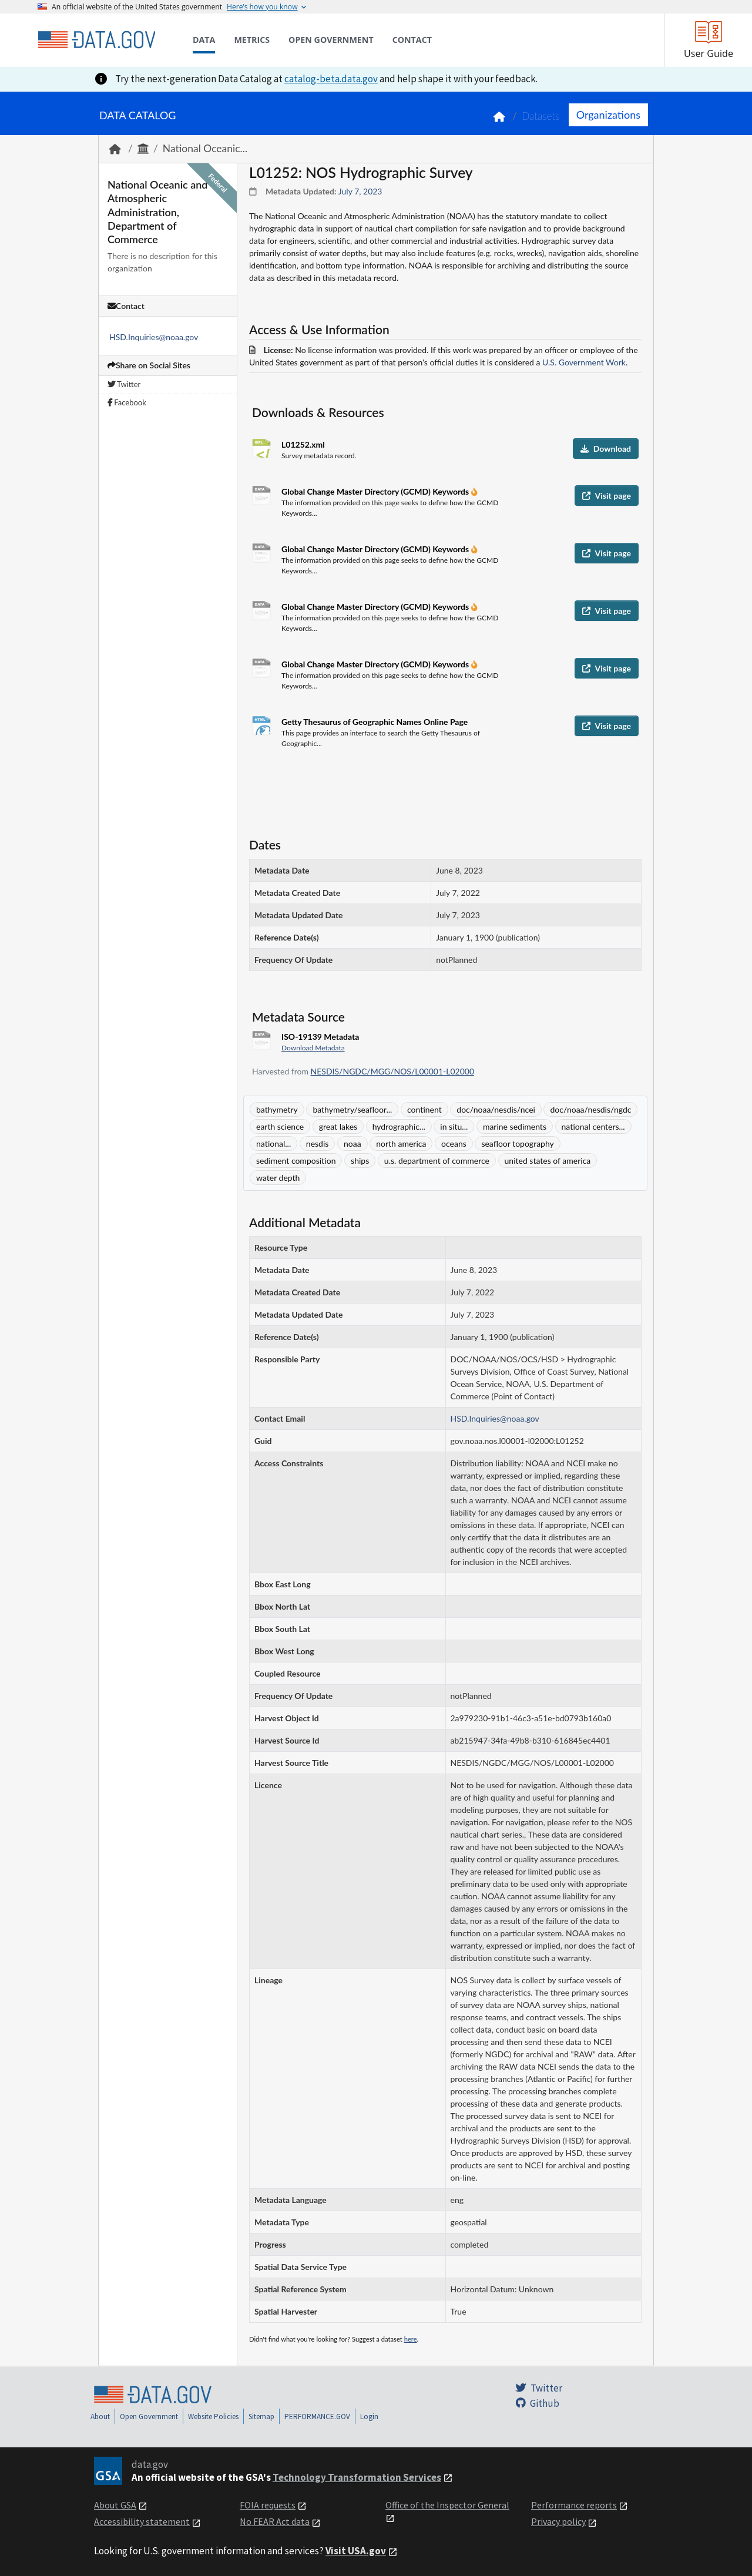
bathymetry (277, 1109)
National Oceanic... (205, 148)
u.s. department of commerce (436, 1161)
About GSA (115, 2505)
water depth (278, 1178)
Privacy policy (558, 2521)
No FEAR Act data (275, 2521)
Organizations (608, 114)
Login (369, 2416)
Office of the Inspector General (447, 2505)
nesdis (317, 1143)
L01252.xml (303, 444)
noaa (352, 1143)
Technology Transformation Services (357, 2477)
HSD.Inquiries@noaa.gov (153, 337)
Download (605, 449)
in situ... (454, 1126)
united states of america (548, 1161)
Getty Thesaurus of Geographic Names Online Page (374, 722)
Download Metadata (313, 1047)
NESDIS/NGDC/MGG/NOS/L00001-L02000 (392, 1071)
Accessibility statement (142, 2521)
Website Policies (213, 2416)
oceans (453, 1143)
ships (360, 1161)
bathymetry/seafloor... (352, 1109)
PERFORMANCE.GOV (317, 2416)
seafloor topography (517, 1143)
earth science (280, 1126)
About (100, 2416)
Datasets (541, 116)
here (410, 2339)
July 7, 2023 (360, 191)
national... (273, 1143)
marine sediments (514, 1126)
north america (401, 1143)
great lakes (338, 1126)
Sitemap (261, 2416)
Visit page (606, 496)
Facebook (127, 402)
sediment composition (295, 1161)
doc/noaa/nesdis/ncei (495, 1109)
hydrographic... (398, 1126)
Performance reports (574, 2505)
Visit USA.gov (355, 2550)
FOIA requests (268, 2505)
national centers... (593, 1126)
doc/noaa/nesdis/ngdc (590, 1109)
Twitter (124, 384)
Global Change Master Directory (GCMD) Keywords (376, 491)
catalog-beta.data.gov (331, 78)
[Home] (96, 40)
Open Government (149, 2416)
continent (424, 1109)
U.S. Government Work (584, 362)
